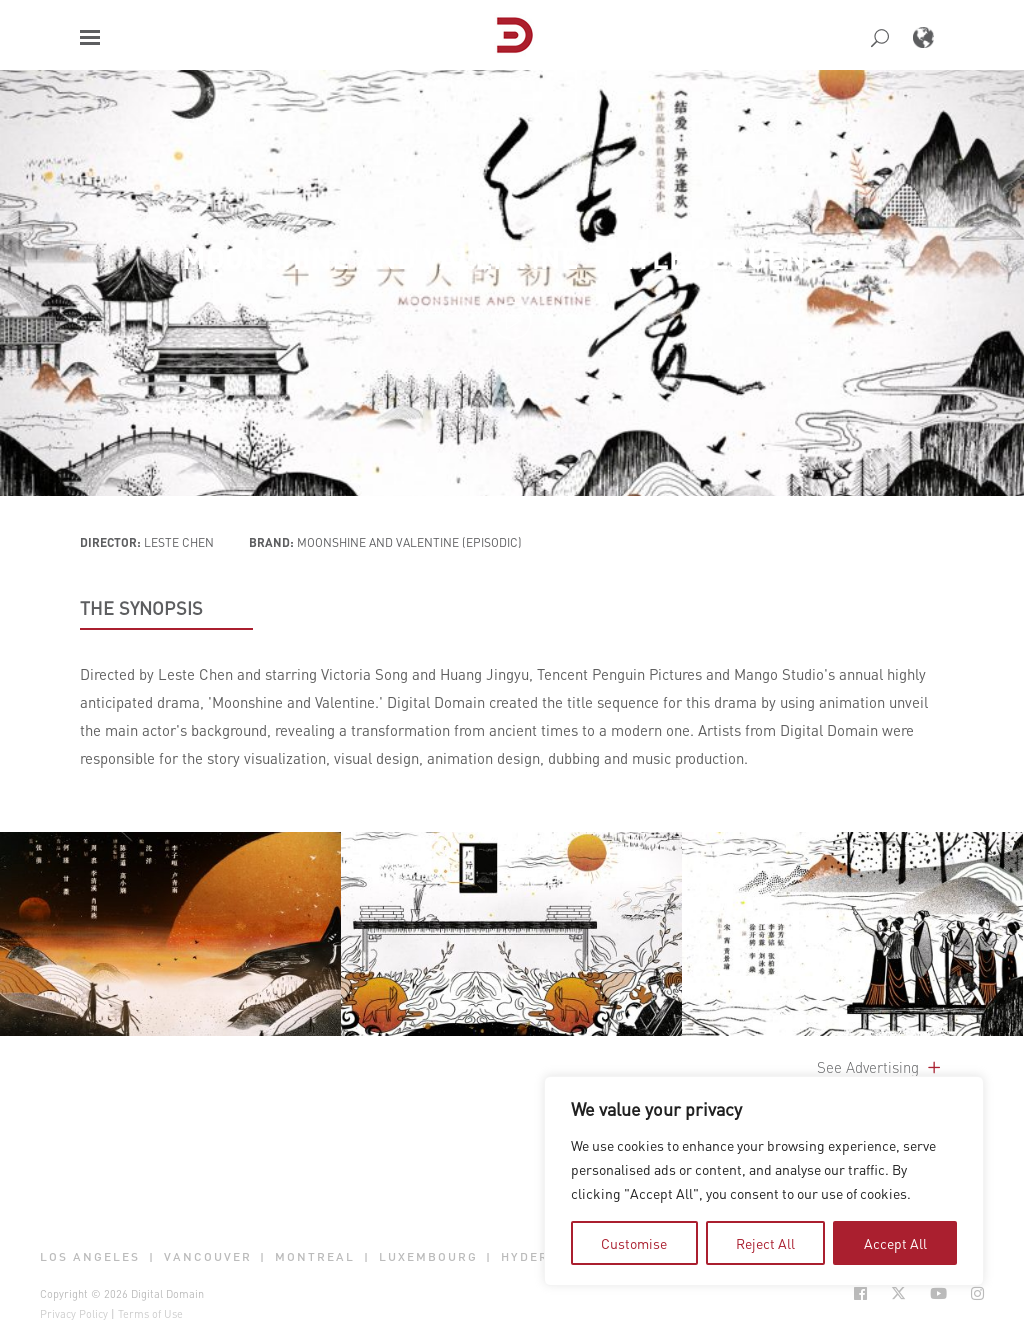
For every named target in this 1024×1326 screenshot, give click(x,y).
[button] (90, 37)
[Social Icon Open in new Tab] (860, 1293)
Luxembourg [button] (428, 1257)
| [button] (152, 1257)
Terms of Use (150, 1314)
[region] (764, 1181)
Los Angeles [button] (90, 1257)
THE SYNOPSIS (141, 608)
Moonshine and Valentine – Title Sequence (512, 257)
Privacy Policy (74, 1314)
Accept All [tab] (895, 1243)
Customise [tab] (634, 1243)
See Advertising (880, 1067)
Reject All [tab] (765, 1243)
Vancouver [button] (208, 1257)
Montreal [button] (315, 1257)
